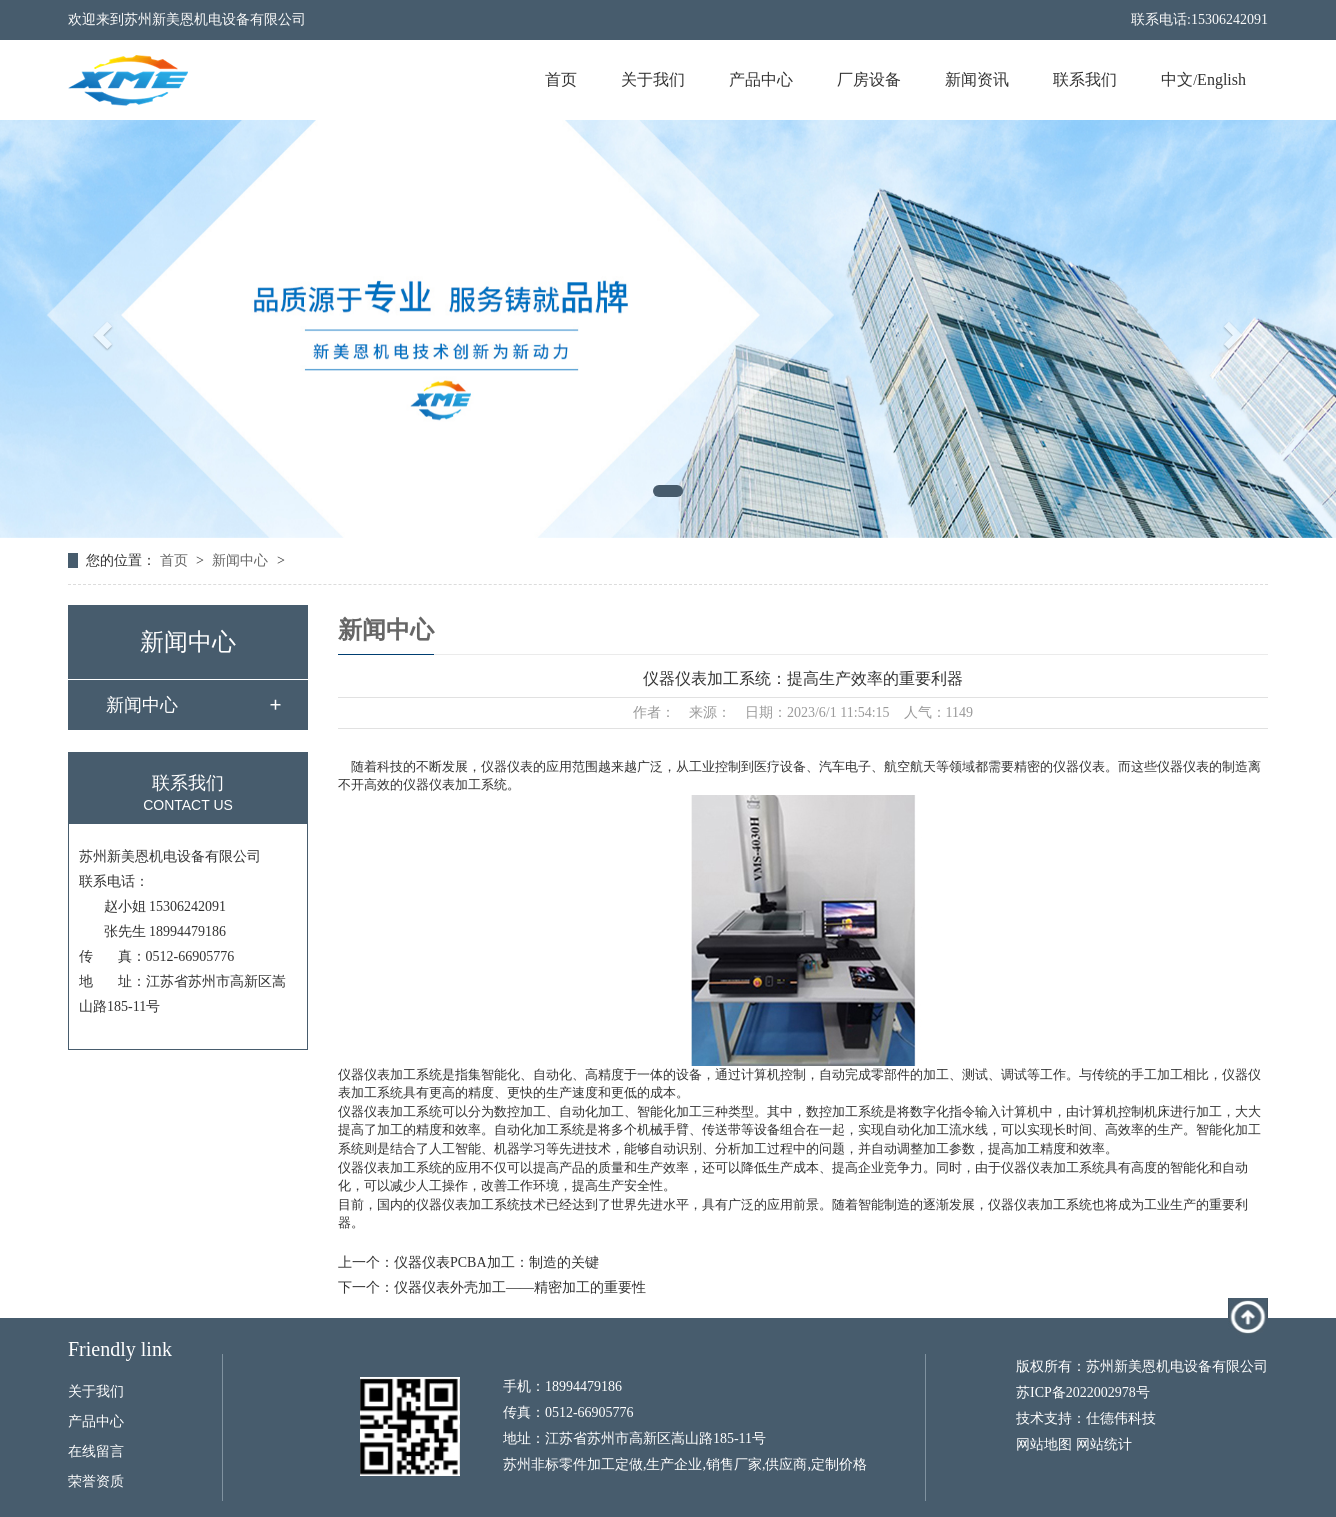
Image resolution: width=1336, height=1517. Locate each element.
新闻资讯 (977, 79)
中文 (1177, 79)
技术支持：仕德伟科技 (1086, 1418)
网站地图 (1044, 1444)
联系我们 (1085, 79)
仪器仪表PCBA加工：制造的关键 (496, 1262)
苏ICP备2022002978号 (1083, 1392)
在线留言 (96, 1451)
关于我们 (653, 79)
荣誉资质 (96, 1481)
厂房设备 (869, 79)
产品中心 (761, 79)
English (1221, 79)
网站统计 (1104, 1444)
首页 (561, 79)
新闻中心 (240, 560)
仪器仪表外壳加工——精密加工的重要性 (520, 1287)
